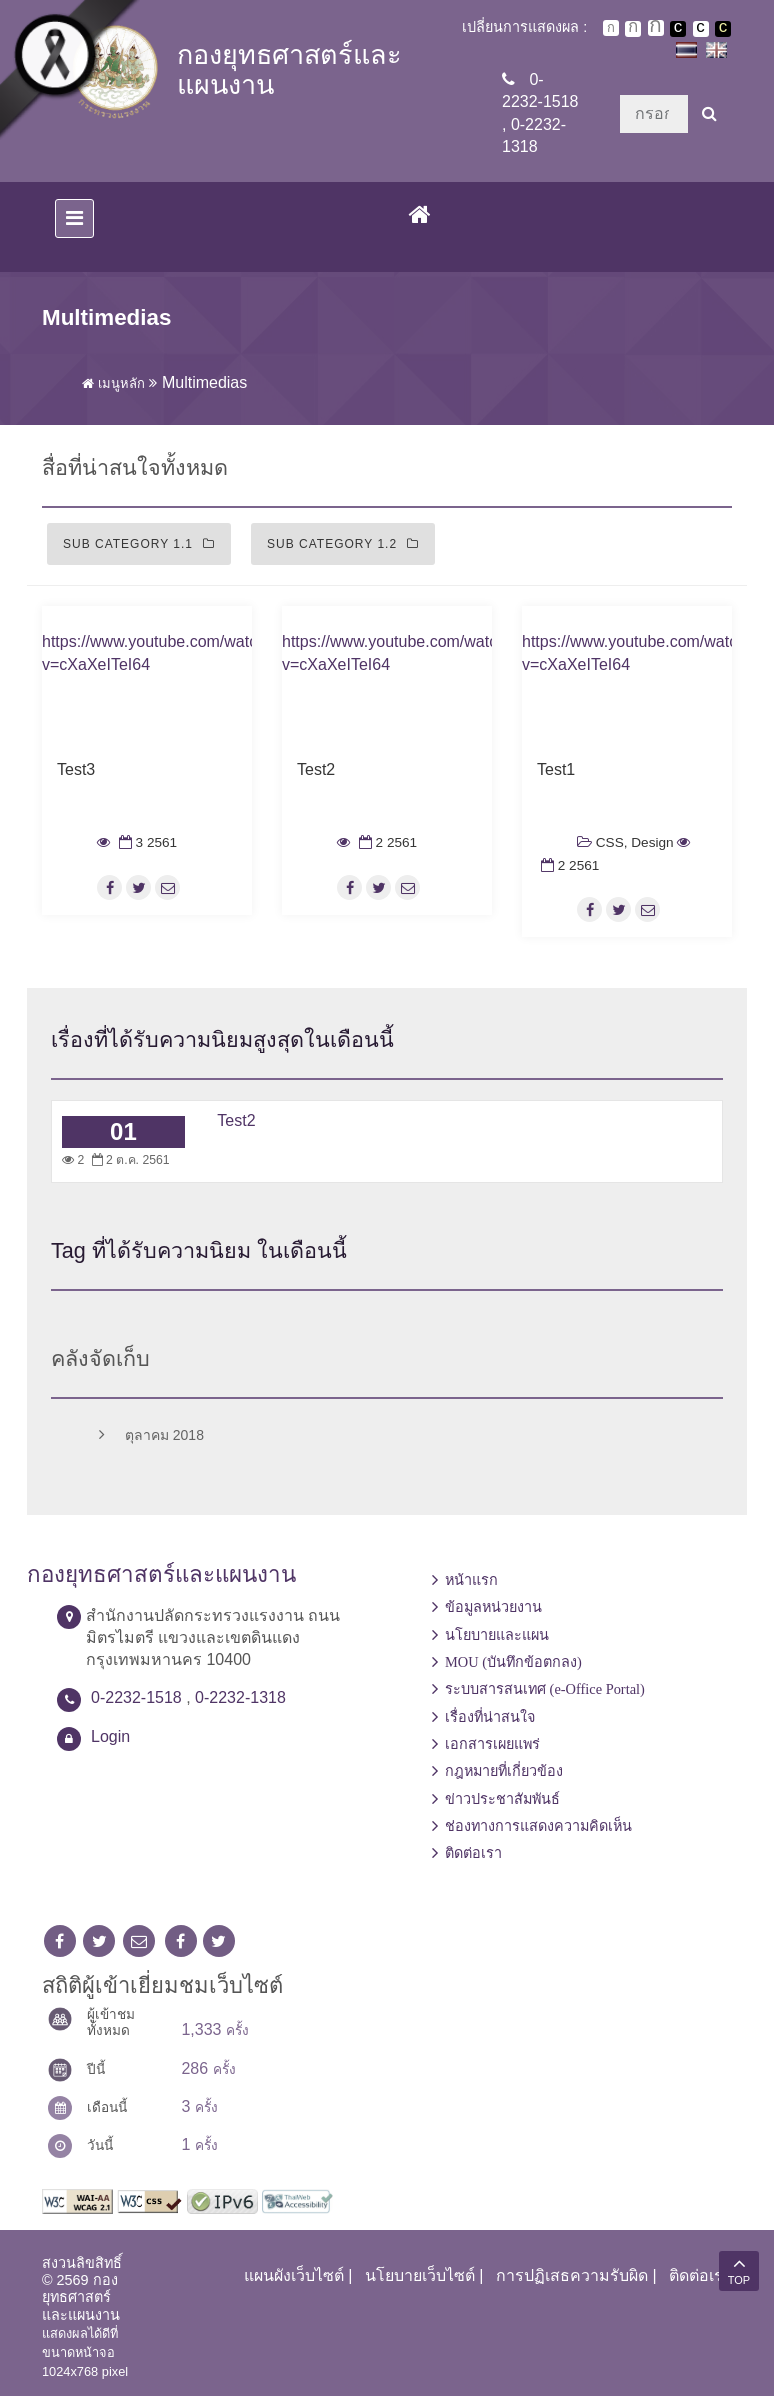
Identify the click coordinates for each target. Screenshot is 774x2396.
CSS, (612, 842)
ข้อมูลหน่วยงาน (493, 1607)
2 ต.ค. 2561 (129, 1160)
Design (652, 842)
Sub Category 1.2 (343, 544)
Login (110, 1736)
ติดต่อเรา (473, 1853)
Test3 (76, 769)
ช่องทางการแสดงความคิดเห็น (538, 1826)
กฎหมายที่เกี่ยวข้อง (504, 1771)
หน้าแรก (471, 1580)
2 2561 (386, 842)
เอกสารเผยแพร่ (492, 1744)
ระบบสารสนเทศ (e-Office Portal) (545, 1689)
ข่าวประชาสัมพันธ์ (502, 1799)
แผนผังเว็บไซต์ (294, 2275)
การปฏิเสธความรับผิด (572, 2275)
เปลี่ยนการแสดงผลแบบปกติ (701, 29)
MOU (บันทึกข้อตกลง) (513, 1662)
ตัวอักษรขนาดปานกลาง (633, 29)
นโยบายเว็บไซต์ (420, 2275)
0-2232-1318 (240, 1697)
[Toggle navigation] (74, 218)
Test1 (556, 769)
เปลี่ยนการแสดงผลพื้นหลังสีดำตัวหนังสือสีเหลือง (723, 29)
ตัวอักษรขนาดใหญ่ (656, 28)
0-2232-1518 (136, 1697)
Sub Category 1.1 (139, 544)
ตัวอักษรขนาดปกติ (611, 28)
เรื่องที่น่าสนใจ (490, 1717)
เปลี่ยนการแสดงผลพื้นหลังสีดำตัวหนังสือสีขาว (678, 29)
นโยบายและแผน (497, 1635)
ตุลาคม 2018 (147, 1436)
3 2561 (146, 842)
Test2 (316, 769)
